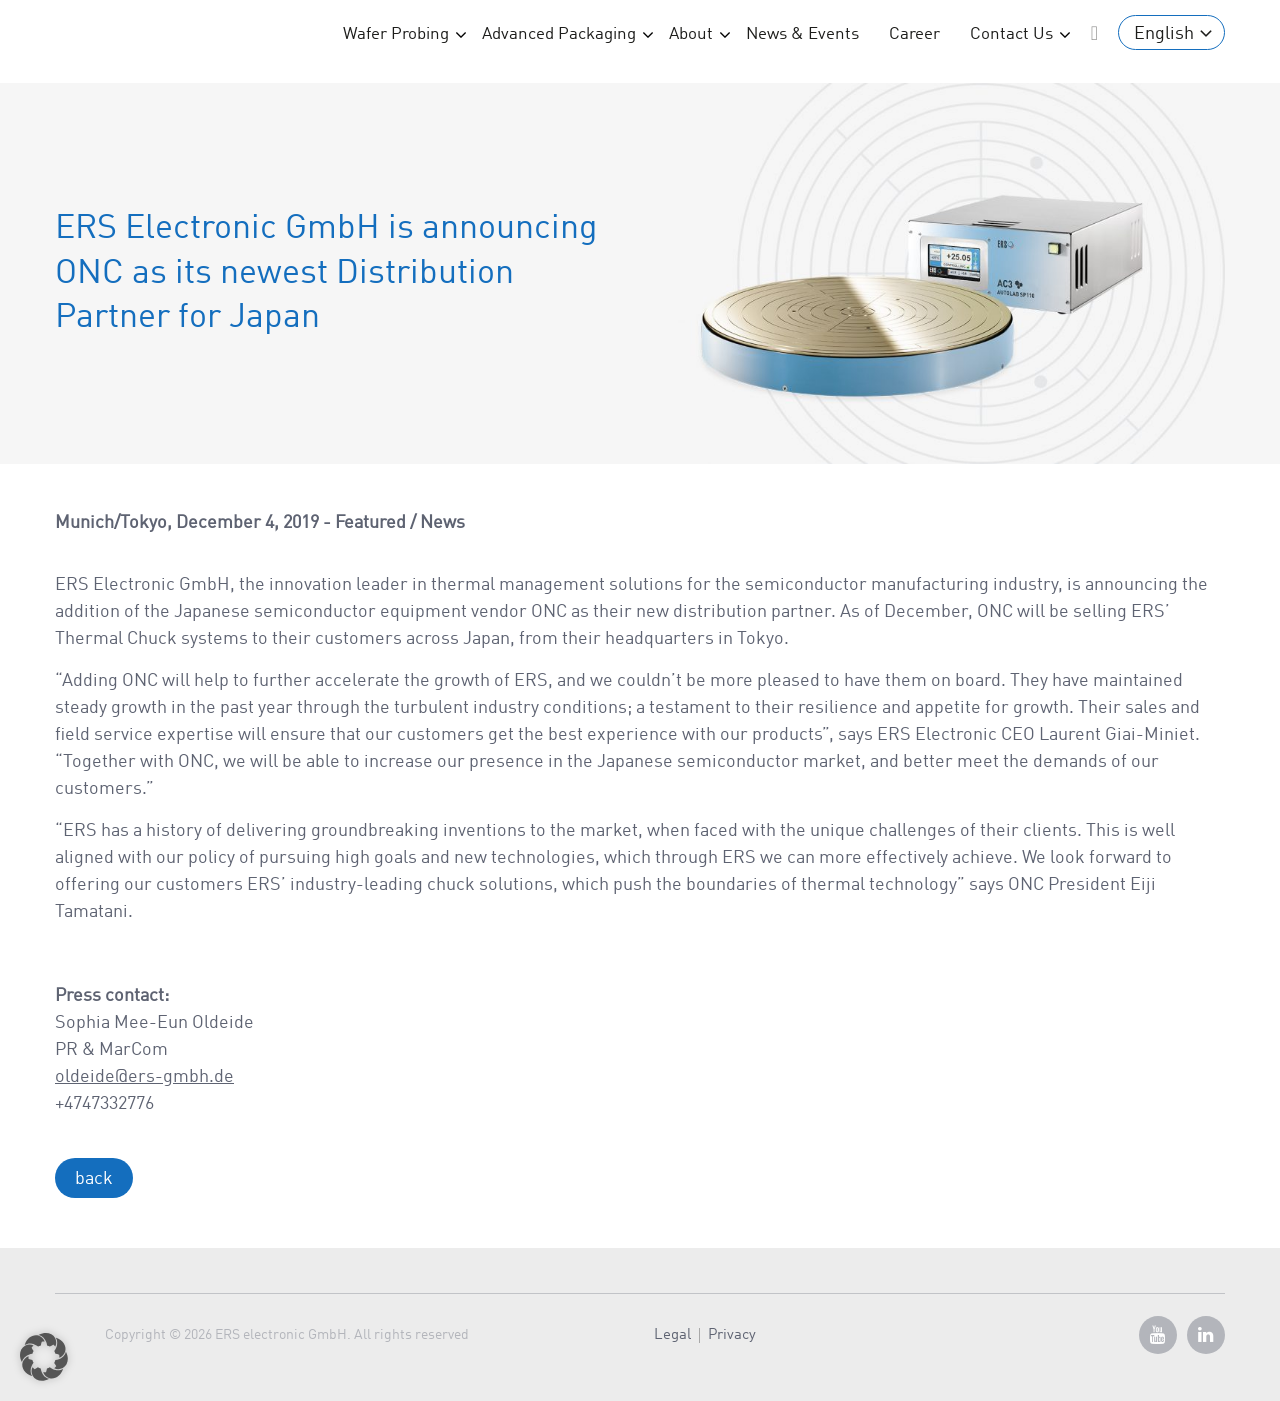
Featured (370, 523)
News (442, 523)
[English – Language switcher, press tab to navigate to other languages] (1171, 32)
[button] (44, 1357)
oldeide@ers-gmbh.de (144, 1077)
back (94, 1179)
